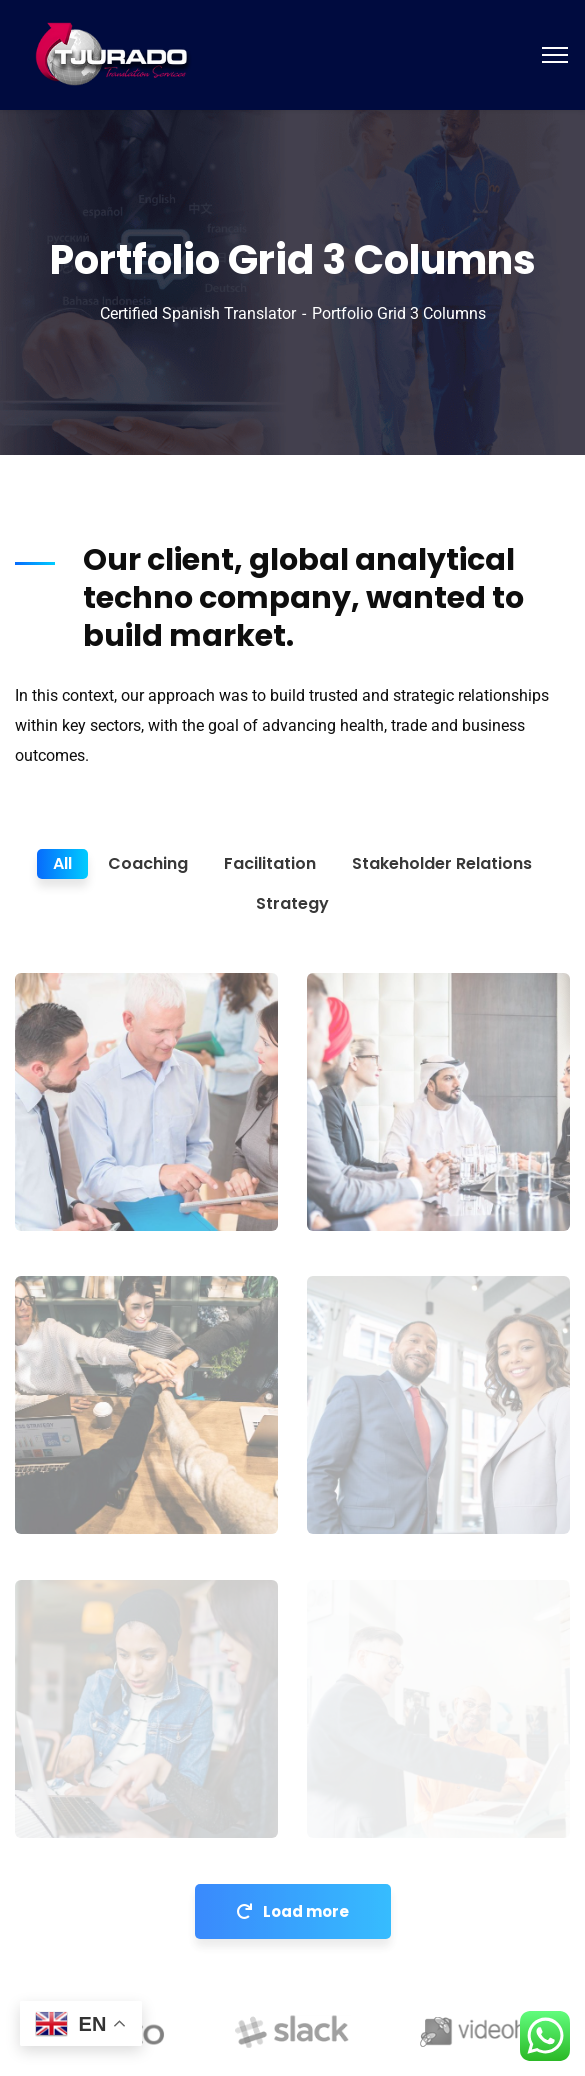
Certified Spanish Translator (198, 313)
